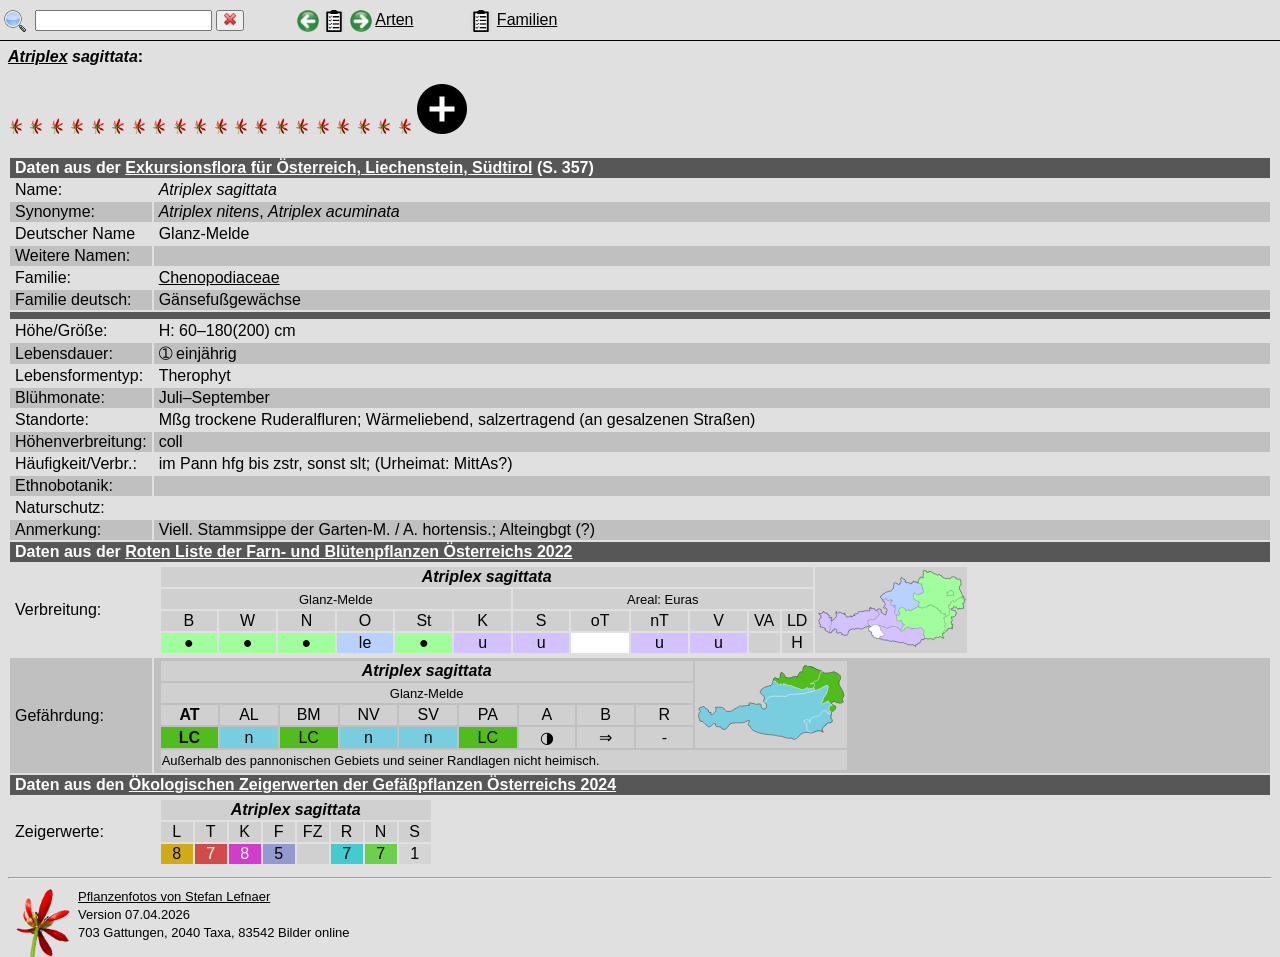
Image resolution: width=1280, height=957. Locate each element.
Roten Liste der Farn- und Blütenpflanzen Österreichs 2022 (348, 551)
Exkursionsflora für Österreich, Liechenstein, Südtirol (328, 167)
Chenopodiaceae (219, 277)
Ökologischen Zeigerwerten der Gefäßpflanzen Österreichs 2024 (372, 784)
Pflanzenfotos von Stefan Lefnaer (174, 896)
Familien (527, 19)
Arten (394, 19)
